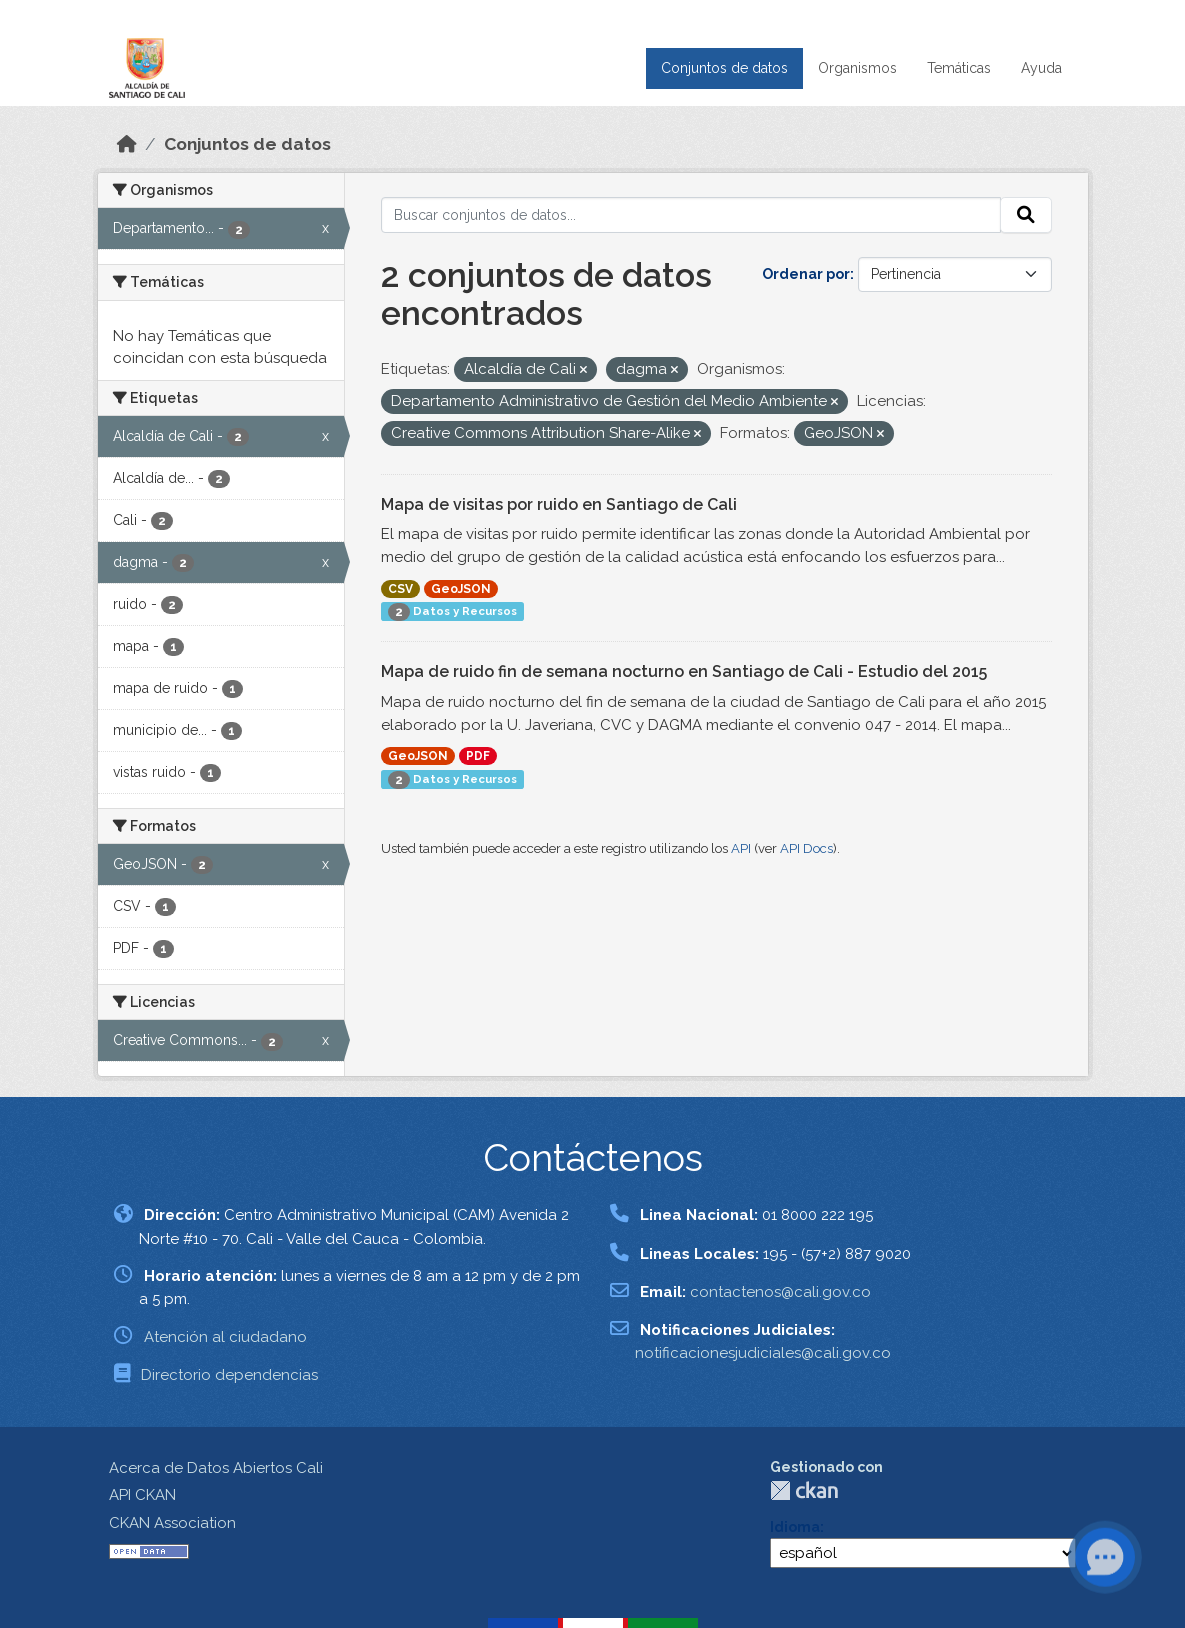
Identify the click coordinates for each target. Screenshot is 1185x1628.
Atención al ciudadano (225, 1337)
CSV (400, 589)
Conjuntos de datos (724, 68)
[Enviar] (1026, 215)
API (741, 848)
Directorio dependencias (229, 1375)
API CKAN (142, 1495)
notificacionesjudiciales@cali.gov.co (763, 1353)
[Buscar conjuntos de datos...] (691, 215)
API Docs (806, 848)
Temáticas (959, 68)
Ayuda (1041, 68)
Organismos (857, 68)
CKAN (804, 1490)
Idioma (795, 1527)
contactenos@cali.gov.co (780, 1292)
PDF (478, 756)
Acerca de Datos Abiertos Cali (216, 1468)
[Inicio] (127, 144)
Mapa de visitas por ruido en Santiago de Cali (559, 504)
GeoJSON (461, 589)
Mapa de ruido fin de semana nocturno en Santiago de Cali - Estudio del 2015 (684, 671)
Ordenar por (806, 274)
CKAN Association (172, 1523)
